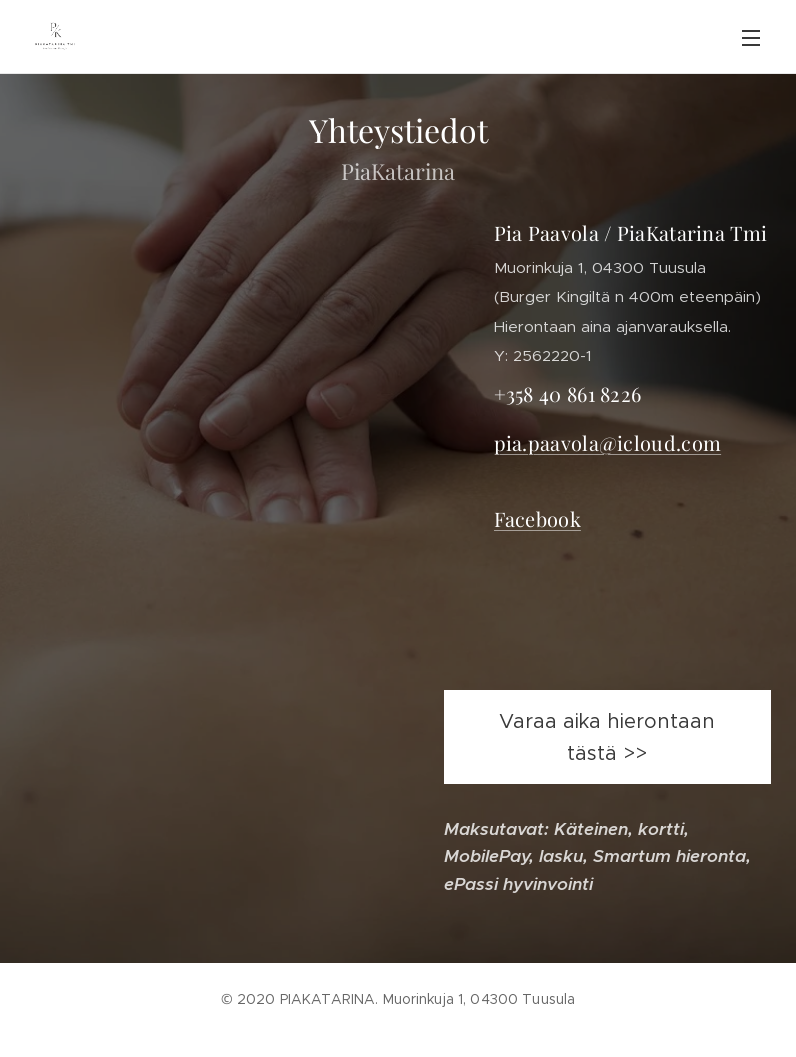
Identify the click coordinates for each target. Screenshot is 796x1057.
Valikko (751, 38)
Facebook (537, 518)
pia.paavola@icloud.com (608, 442)
